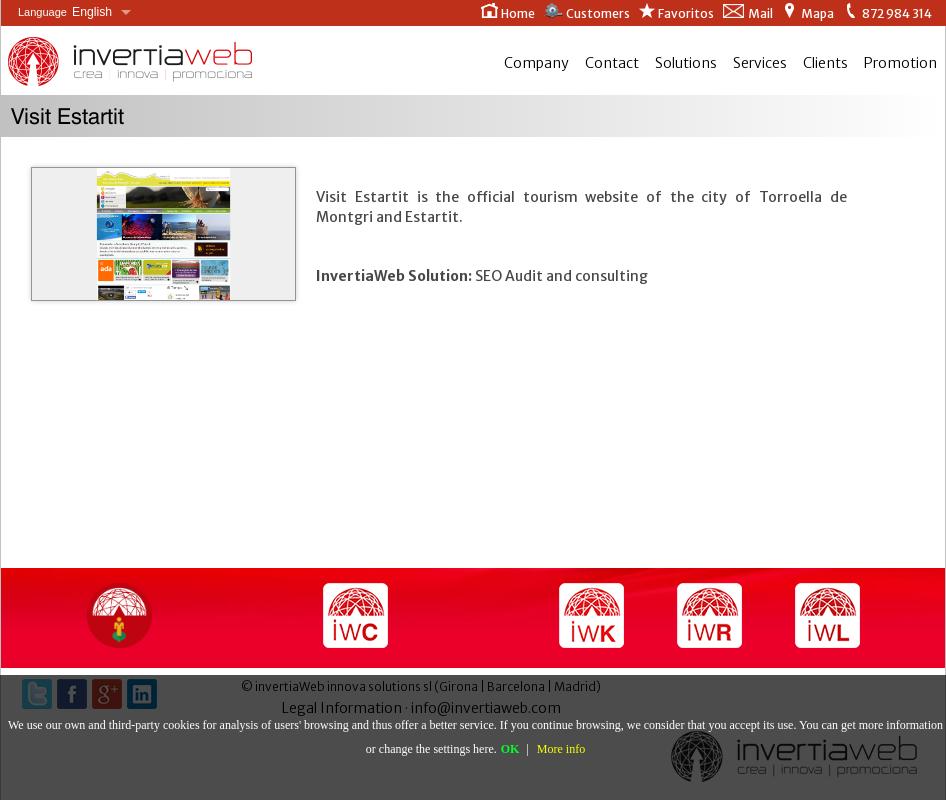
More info (561, 749)
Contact (612, 63)
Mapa (807, 12)
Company (536, 63)
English (64, 12)
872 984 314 (887, 12)
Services (760, 63)
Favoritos (676, 12)
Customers (586, 12)
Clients (825, 63)
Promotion (900, 63)
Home (508, 12)
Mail (747, 12)
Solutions (686, 63)
